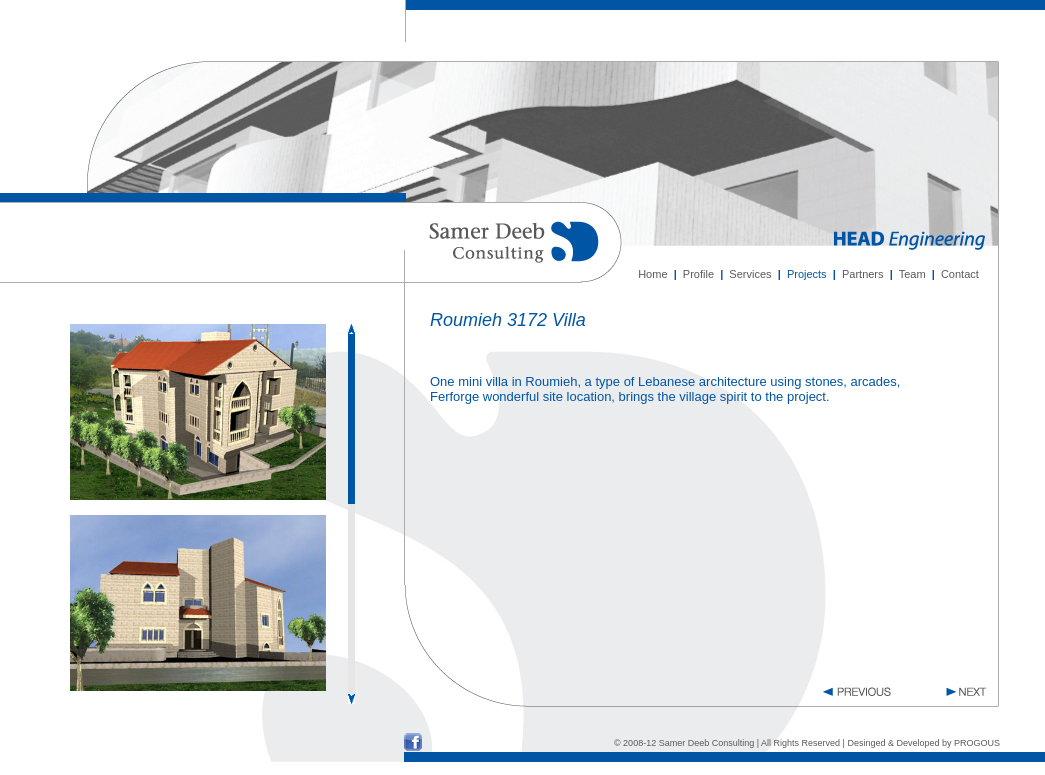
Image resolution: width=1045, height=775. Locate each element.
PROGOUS (977, 743)
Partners (863, 274)
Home (652, 274)
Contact (960, 274)
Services (750, 274)
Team (912, 274)
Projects (807, 274)
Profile (698, 274)
